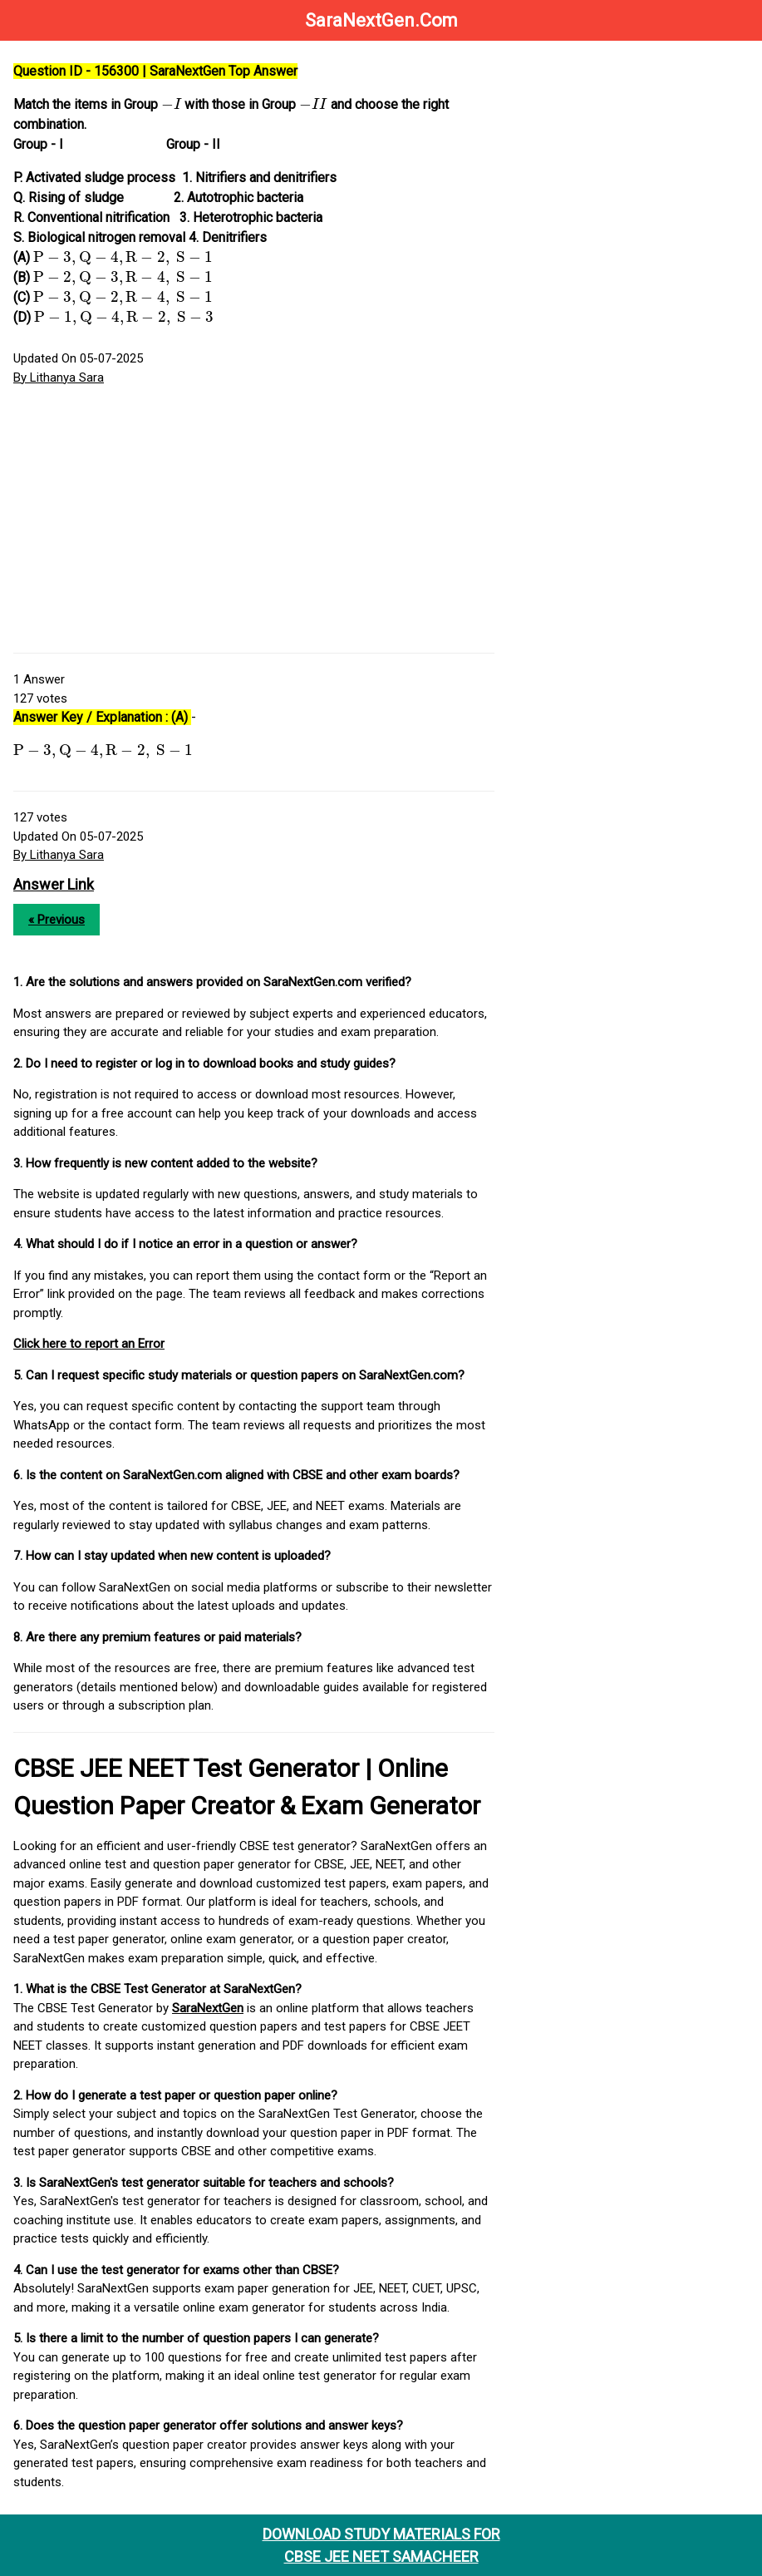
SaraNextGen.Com (381, 20)
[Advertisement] (253, 519)
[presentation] (171, 103)
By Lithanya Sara (58, 377)
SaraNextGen (207, 2008)
